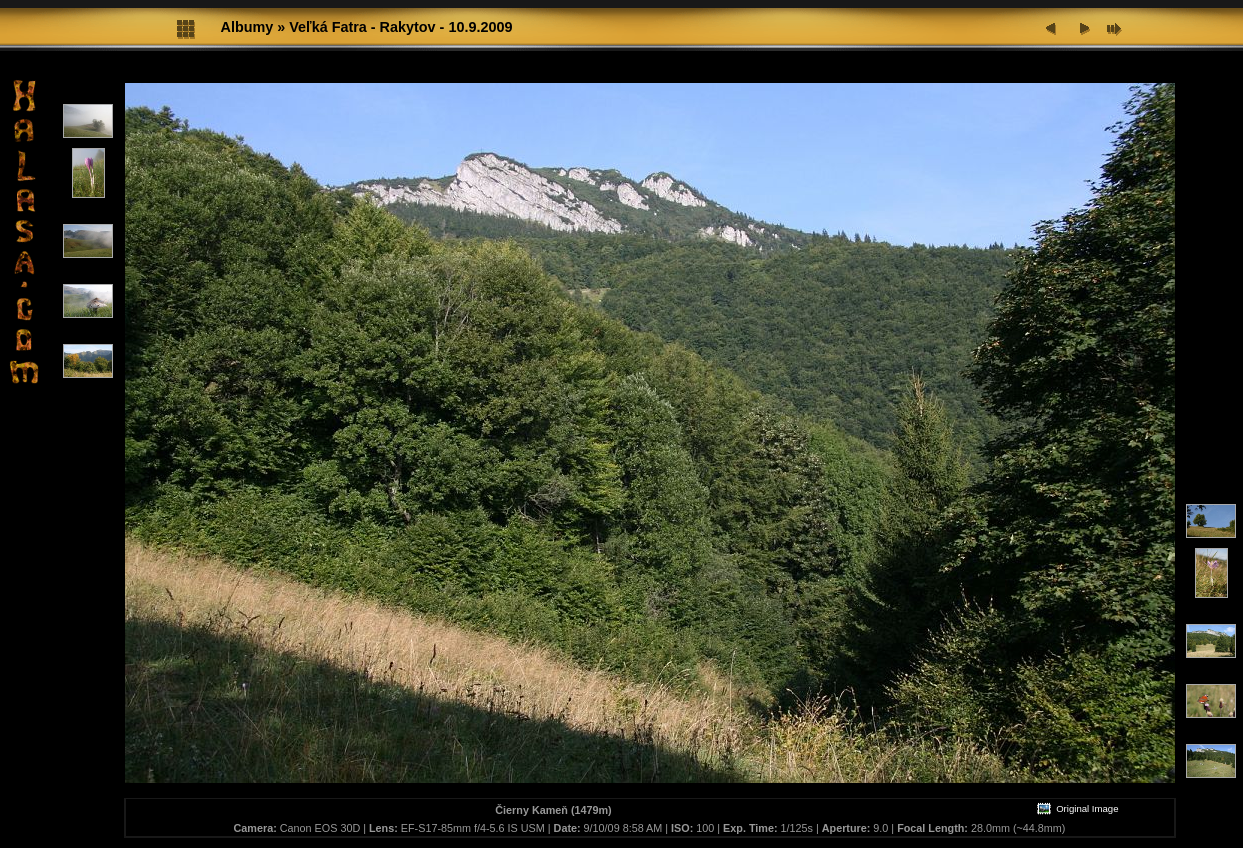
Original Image (1077, 808)
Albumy (247, 27)
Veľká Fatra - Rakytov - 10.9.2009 (400, 27)
